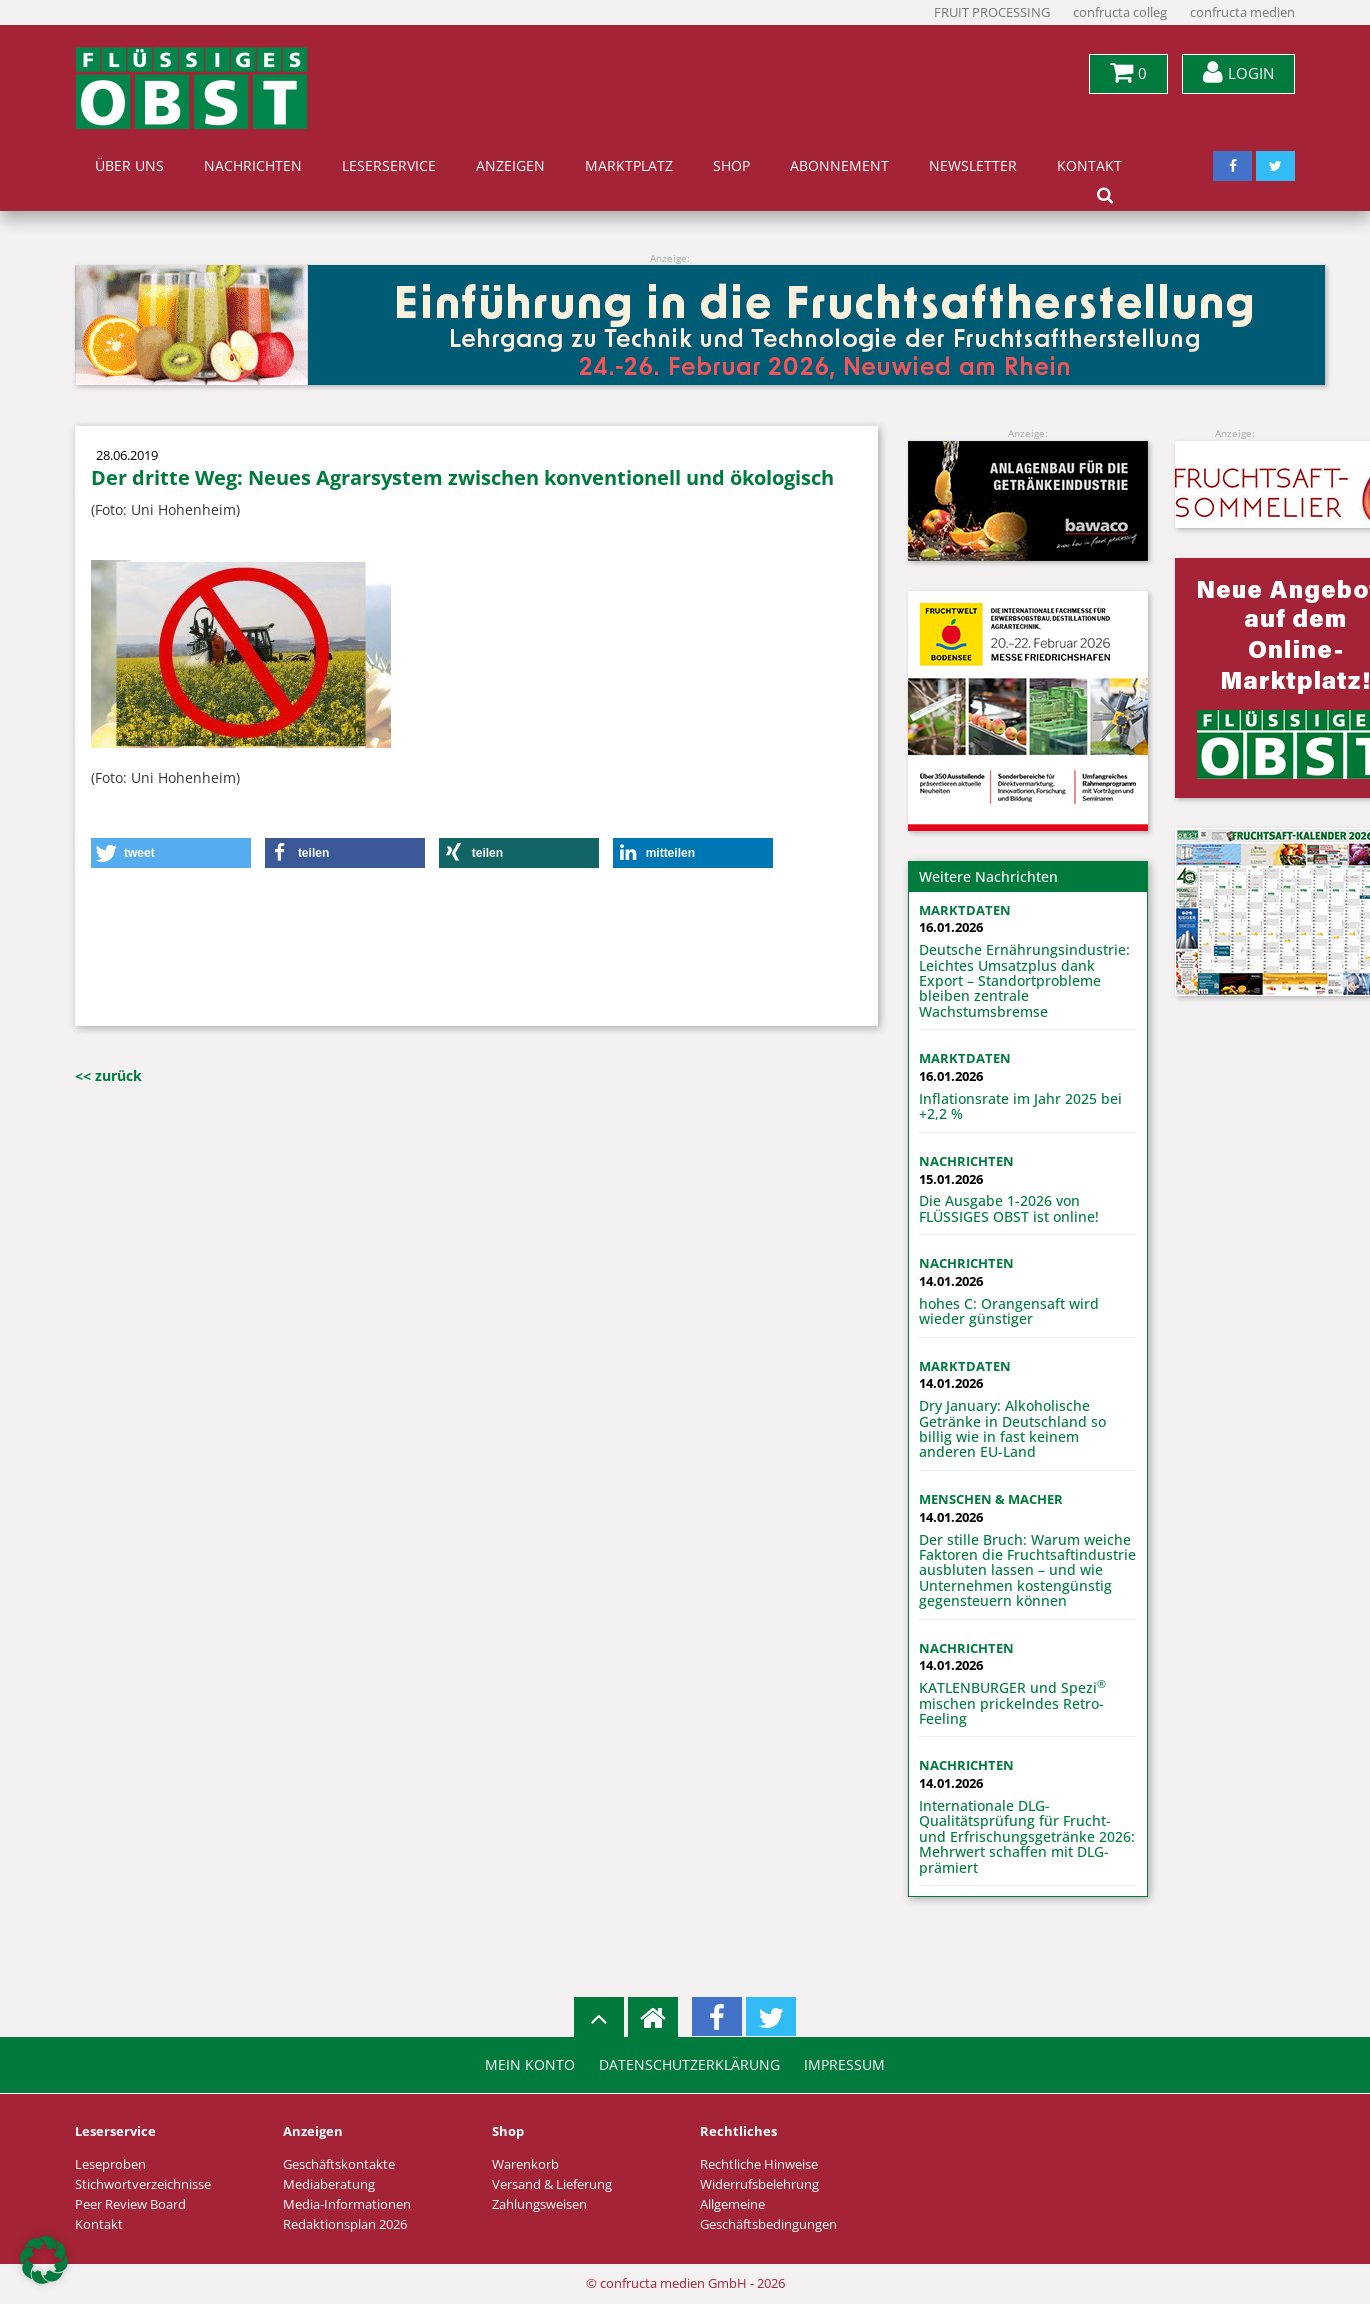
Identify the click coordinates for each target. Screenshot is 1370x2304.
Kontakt (1089, 166)
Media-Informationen (347, 2204)
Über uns (129, 166)
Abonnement (839, 166)
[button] (171, 853)
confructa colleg (1120, 12)
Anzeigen (510, 166)
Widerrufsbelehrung (759, 2184)
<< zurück (108, 1075)
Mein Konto (530, 2065)
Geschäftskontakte (339, 2164)
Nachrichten (253, 166)
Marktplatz (629, 166)
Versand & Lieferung (552, 2184)
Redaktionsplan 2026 (345, 2224)
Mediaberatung (329, 2184)
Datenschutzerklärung (689, 2065)
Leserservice (389, 166)
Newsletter (973, 166)
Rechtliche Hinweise (759, 2164)
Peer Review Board (130, 2204)
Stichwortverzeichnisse (143, 2184)
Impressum (844, 2065)
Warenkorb (525, 2164)
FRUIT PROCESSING (992, 12)
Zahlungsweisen (539, 2204)
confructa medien (1242, 12)
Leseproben (110, 2164)
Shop (731, 166)
